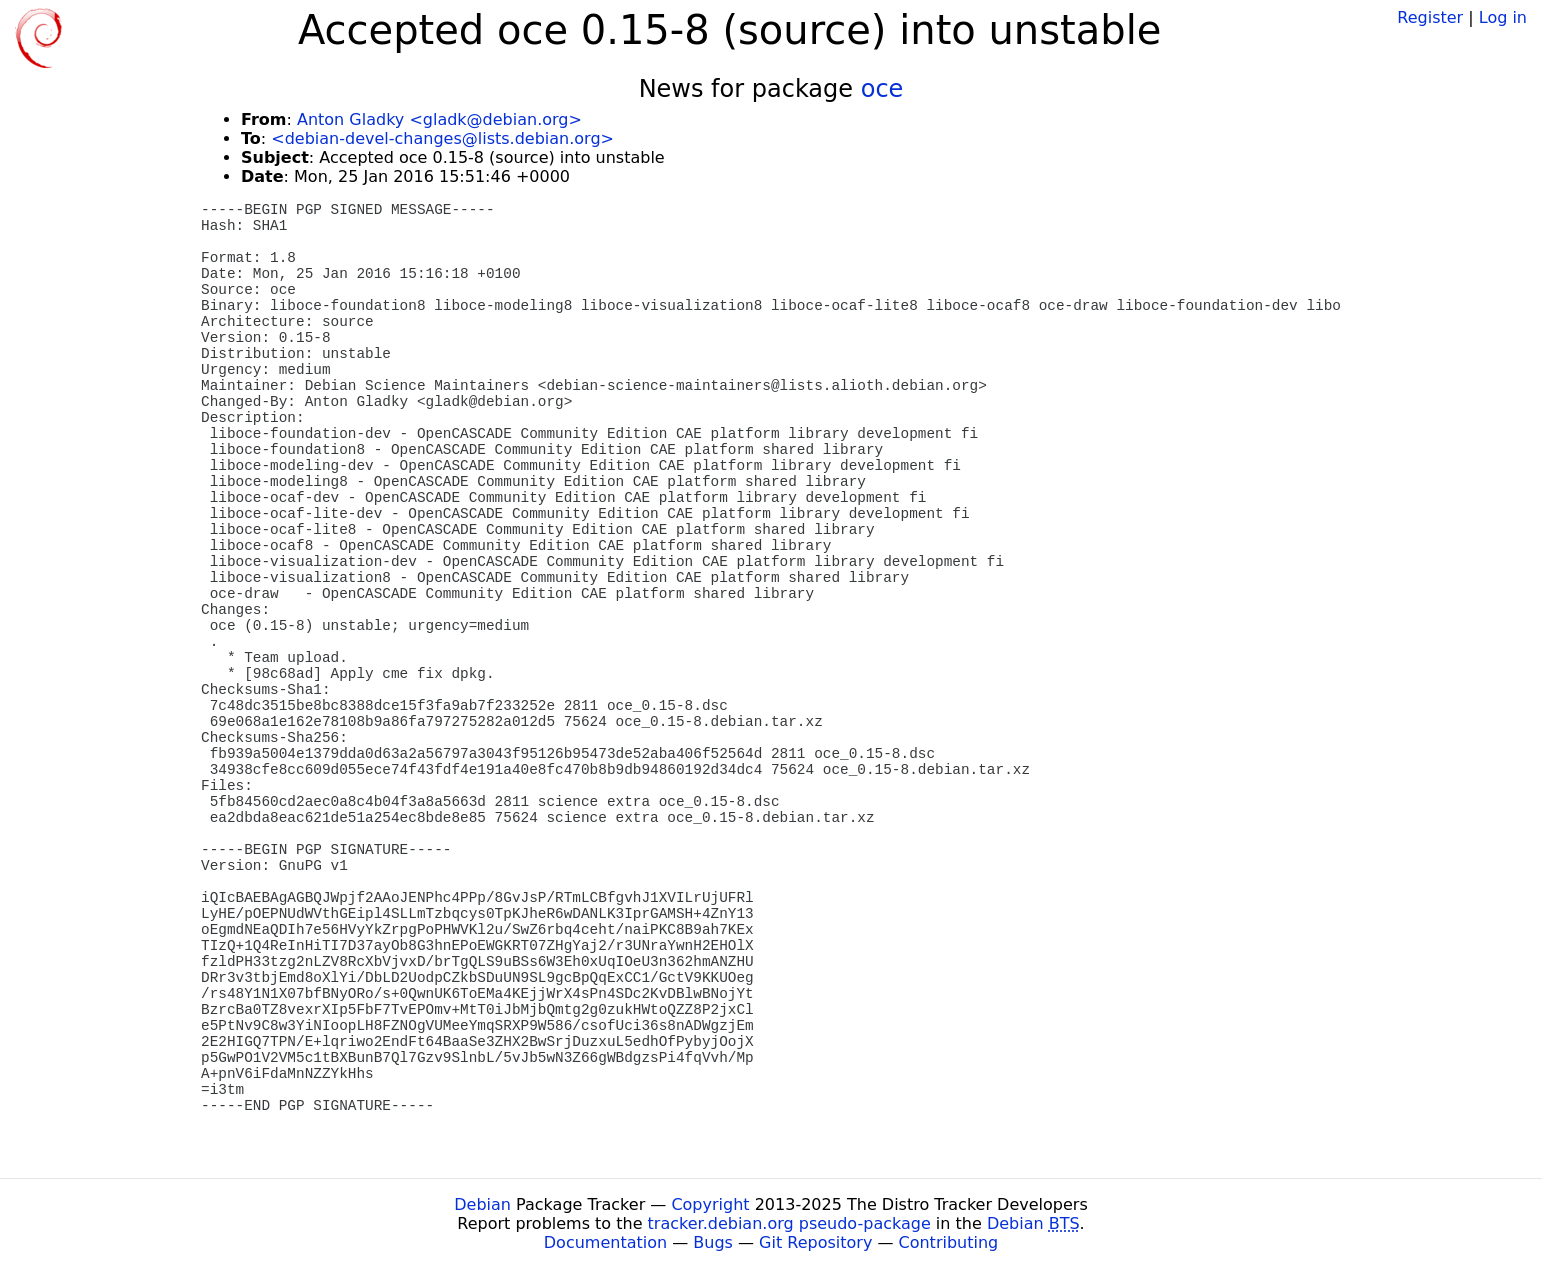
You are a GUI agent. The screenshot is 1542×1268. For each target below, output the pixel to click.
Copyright (710, 1204)
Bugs (713, 1242)
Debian (482, 1204)
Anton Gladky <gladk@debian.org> (439, 119)
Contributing (949, 1242)
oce (882, 89)
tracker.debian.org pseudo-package (789, 1223)
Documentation (605, 1242)
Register (1430, 17)
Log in (1503, 17)
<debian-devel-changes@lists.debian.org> (442, 138)
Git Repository (815, 1242)
